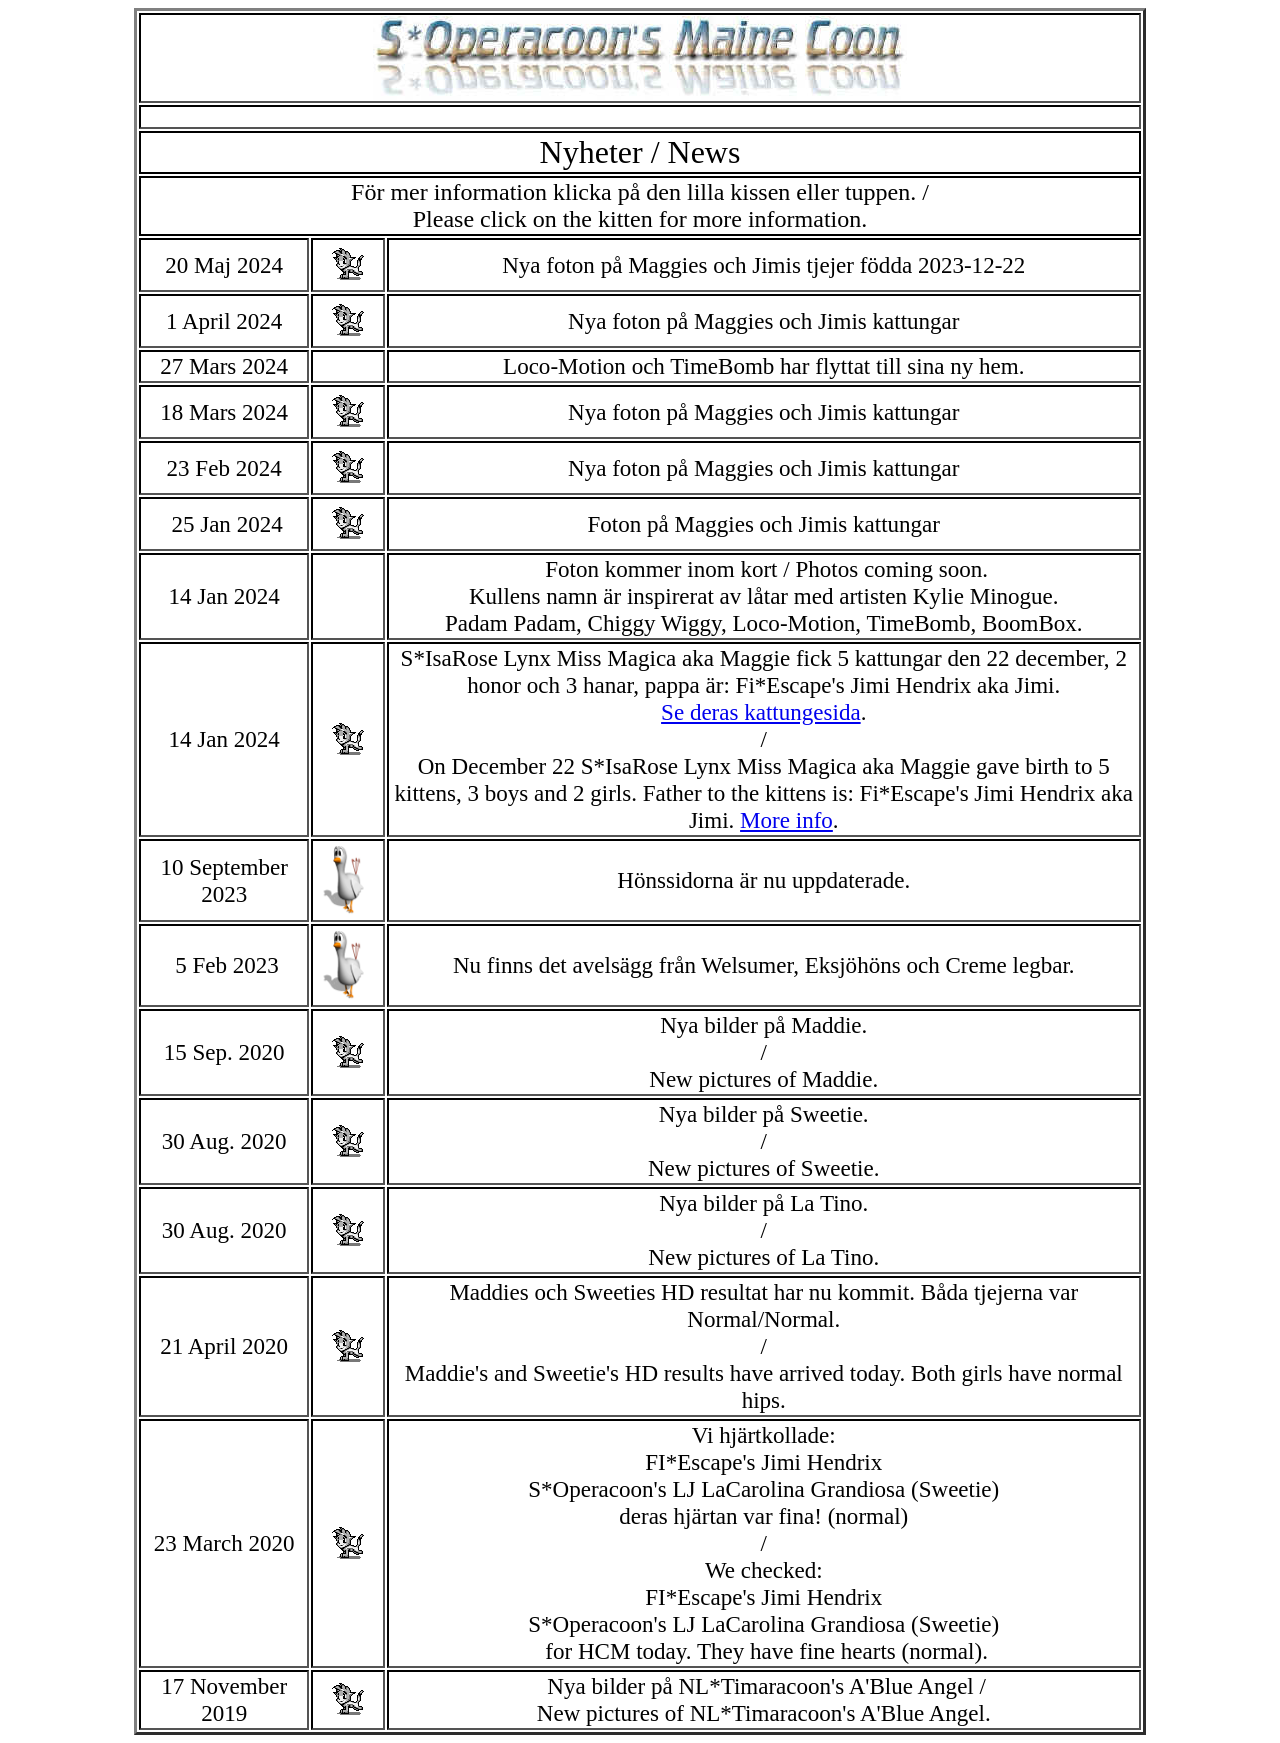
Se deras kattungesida (761, 712)
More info (786, 820)
